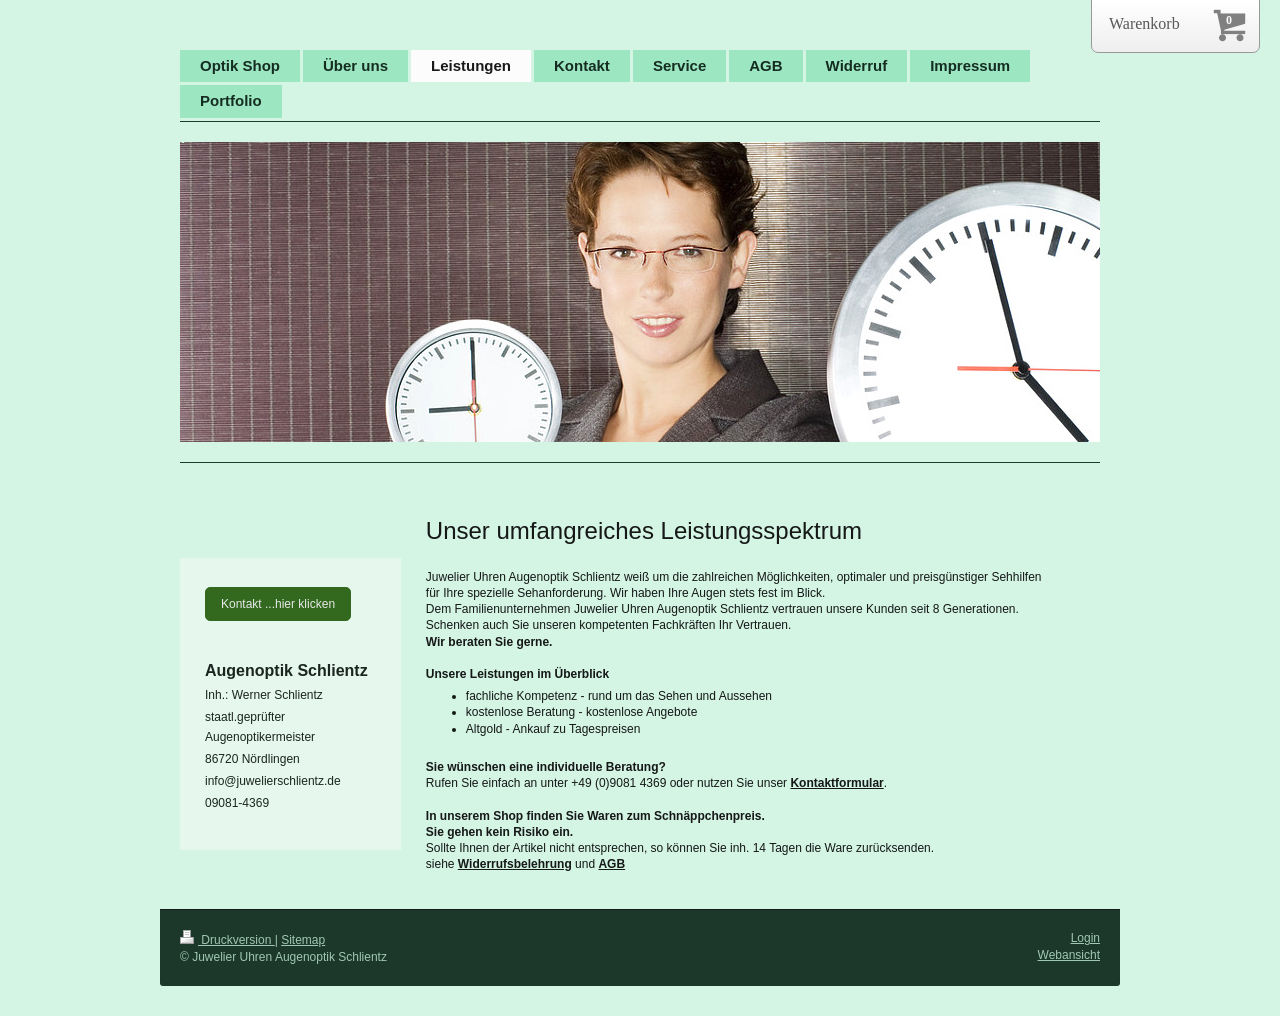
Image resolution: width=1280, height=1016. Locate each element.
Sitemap (303, 940)
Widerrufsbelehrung (515, 864)
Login (1085, 938)
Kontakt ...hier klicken (278, 604)
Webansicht (1069, 955)
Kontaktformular (836, 783)
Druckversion (227, 940)
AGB (611, 864)
